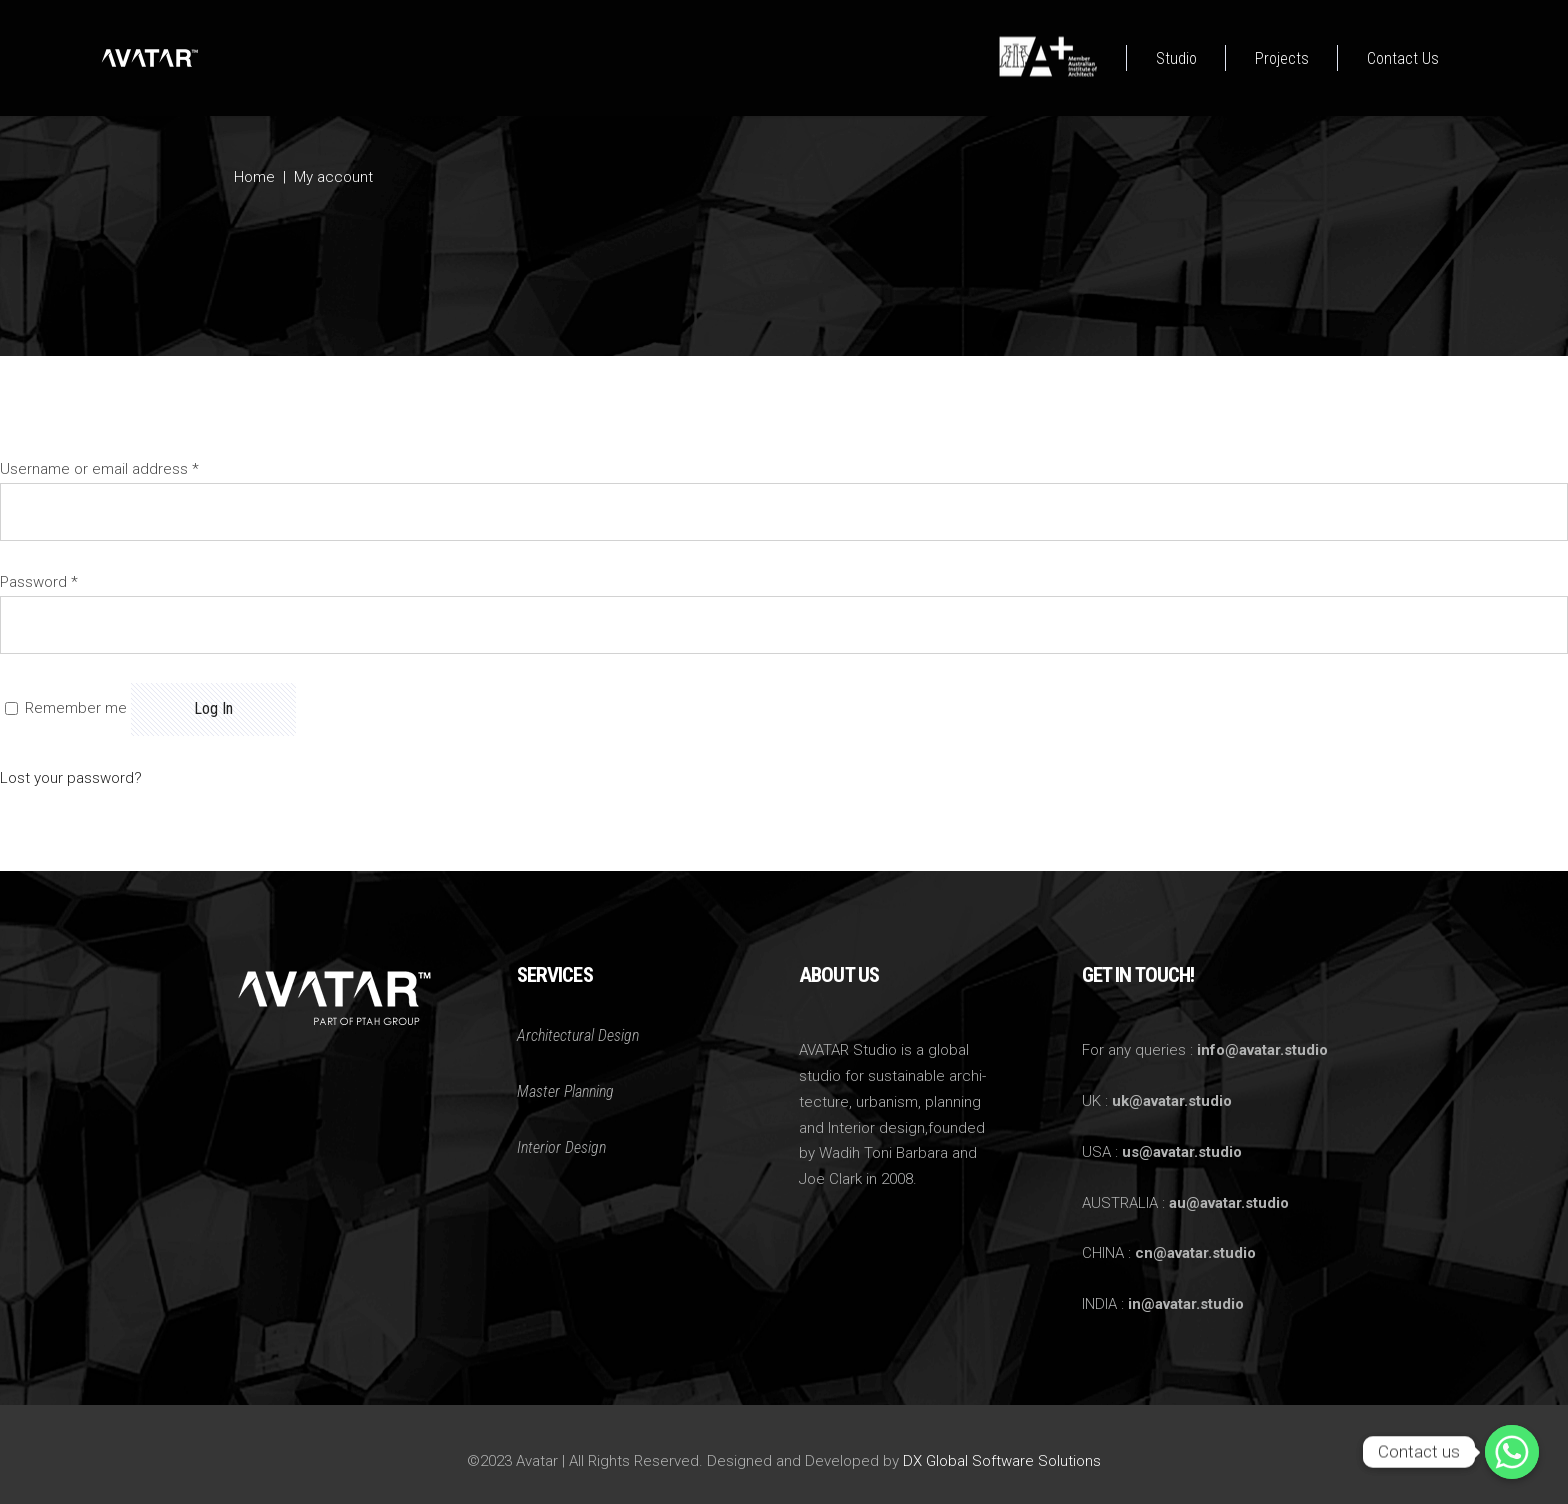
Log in (213, 708)
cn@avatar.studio (1195, 1253)
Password (39, 582)
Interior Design (561, 1147)
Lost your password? (71, 778)
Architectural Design (578, 1035)
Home (254, 177)
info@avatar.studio (1262, 1050)
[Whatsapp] (1512, 1452)
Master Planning (565, 1091)
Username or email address (99, 469)
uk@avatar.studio (1172, 1101)
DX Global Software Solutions (1002, 1461)
